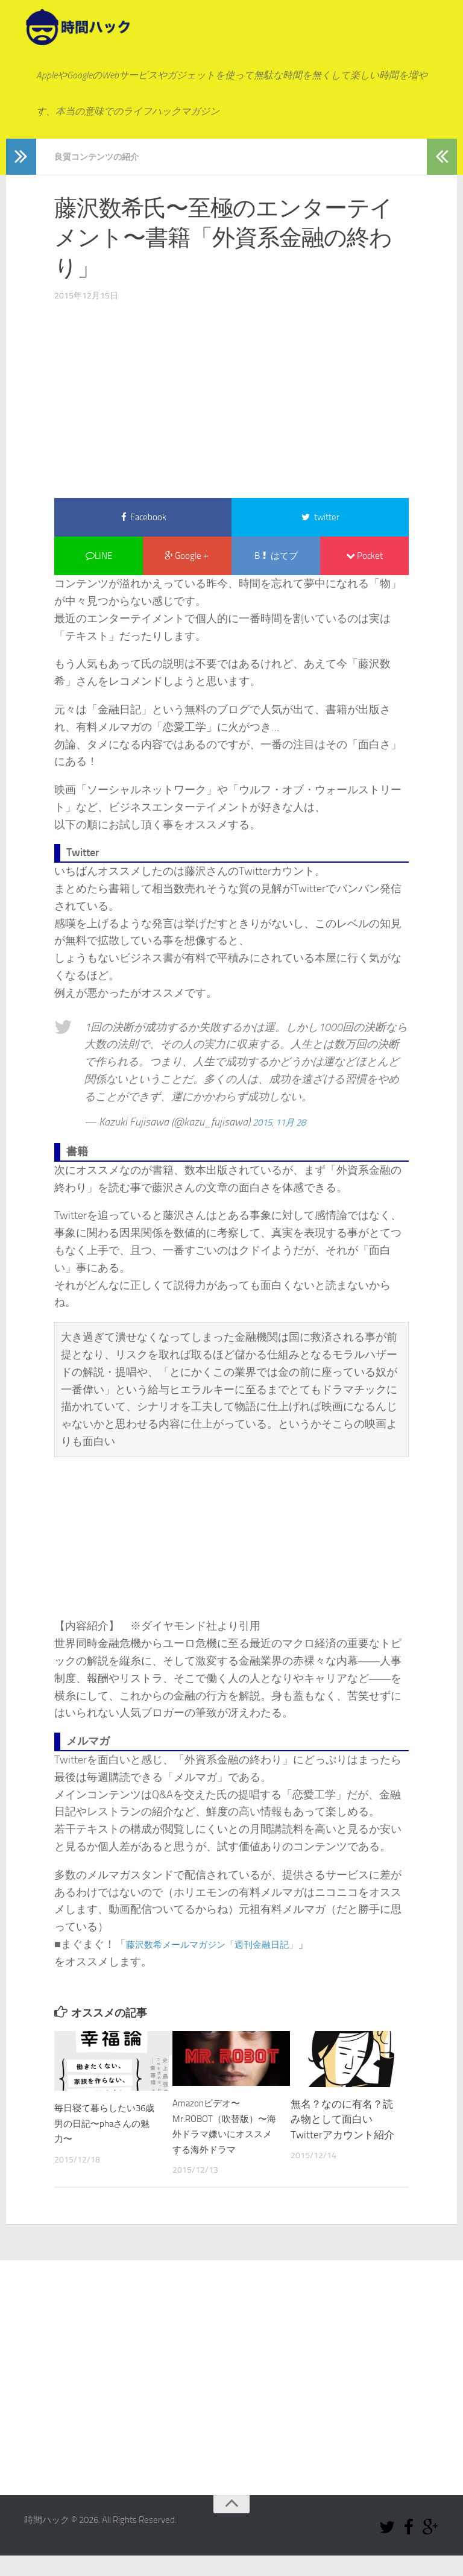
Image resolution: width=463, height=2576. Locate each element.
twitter (320, 517)
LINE (99, 559)
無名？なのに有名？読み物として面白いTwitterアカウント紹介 (342, 2124)
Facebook (142, 517)
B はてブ (276, 559)
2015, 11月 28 (285, 1127)
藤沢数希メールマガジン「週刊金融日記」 (229, 1949)
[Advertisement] (231, 395)
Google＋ (187, 559)
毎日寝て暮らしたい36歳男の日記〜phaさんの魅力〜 (106, 2127)
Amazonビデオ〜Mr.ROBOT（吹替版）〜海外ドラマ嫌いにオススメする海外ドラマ (223, 2139)
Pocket (364, 559)
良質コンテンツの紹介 (102, 156)
